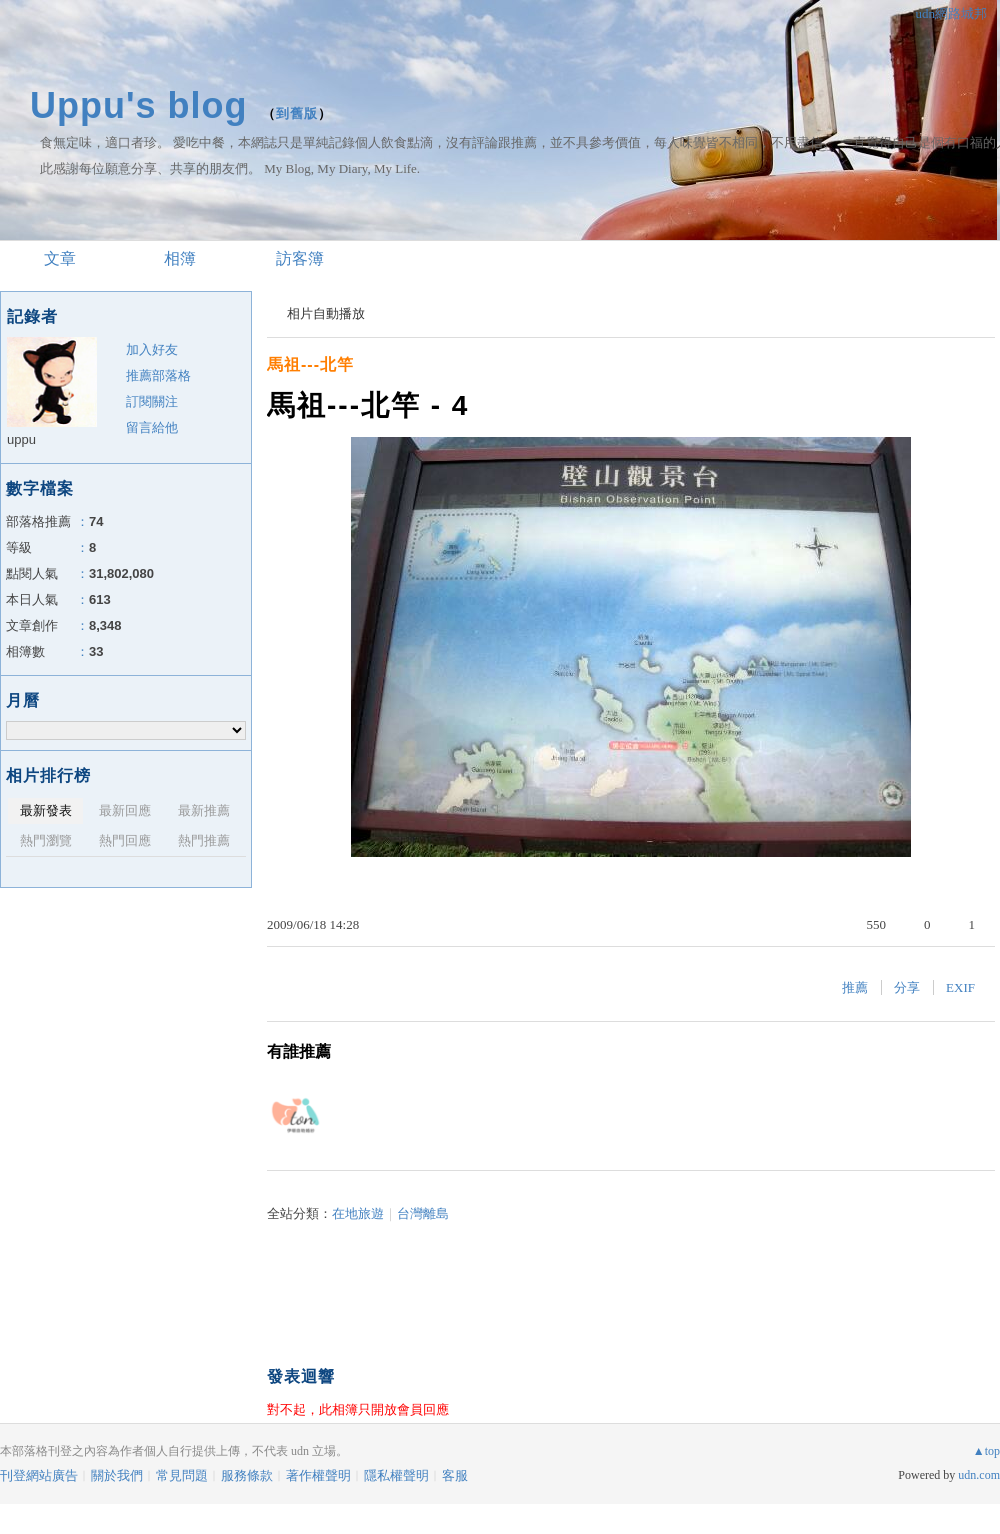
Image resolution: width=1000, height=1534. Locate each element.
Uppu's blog (139, 105)
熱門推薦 (204, 840)
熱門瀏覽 (46, 840)
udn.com (979, 1475)
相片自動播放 (326, 313)
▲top (986, 1451)
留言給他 (152, 427)
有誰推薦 (299, 1051)
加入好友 (152, 349)
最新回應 (125, 810)
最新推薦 (204, 810)
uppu (21, 439)
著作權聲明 (318, 1475)
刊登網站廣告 (39, 1475)
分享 (907, 987)
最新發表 (46, 810)
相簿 (180, 258)
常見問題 (182, 1475)
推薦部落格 (158, 375)
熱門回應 (125, 840)
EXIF (960, 987)
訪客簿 (300, 258)
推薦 (855, 987)
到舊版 (297, 113)
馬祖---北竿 (310, 364)
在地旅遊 (358, 1213)
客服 (455, 1475)
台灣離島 (423, 1213)
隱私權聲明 (396, 1475)
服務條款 (247, 1475)
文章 (60, 258)
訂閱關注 (152, 401)
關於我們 (117, 1475)
